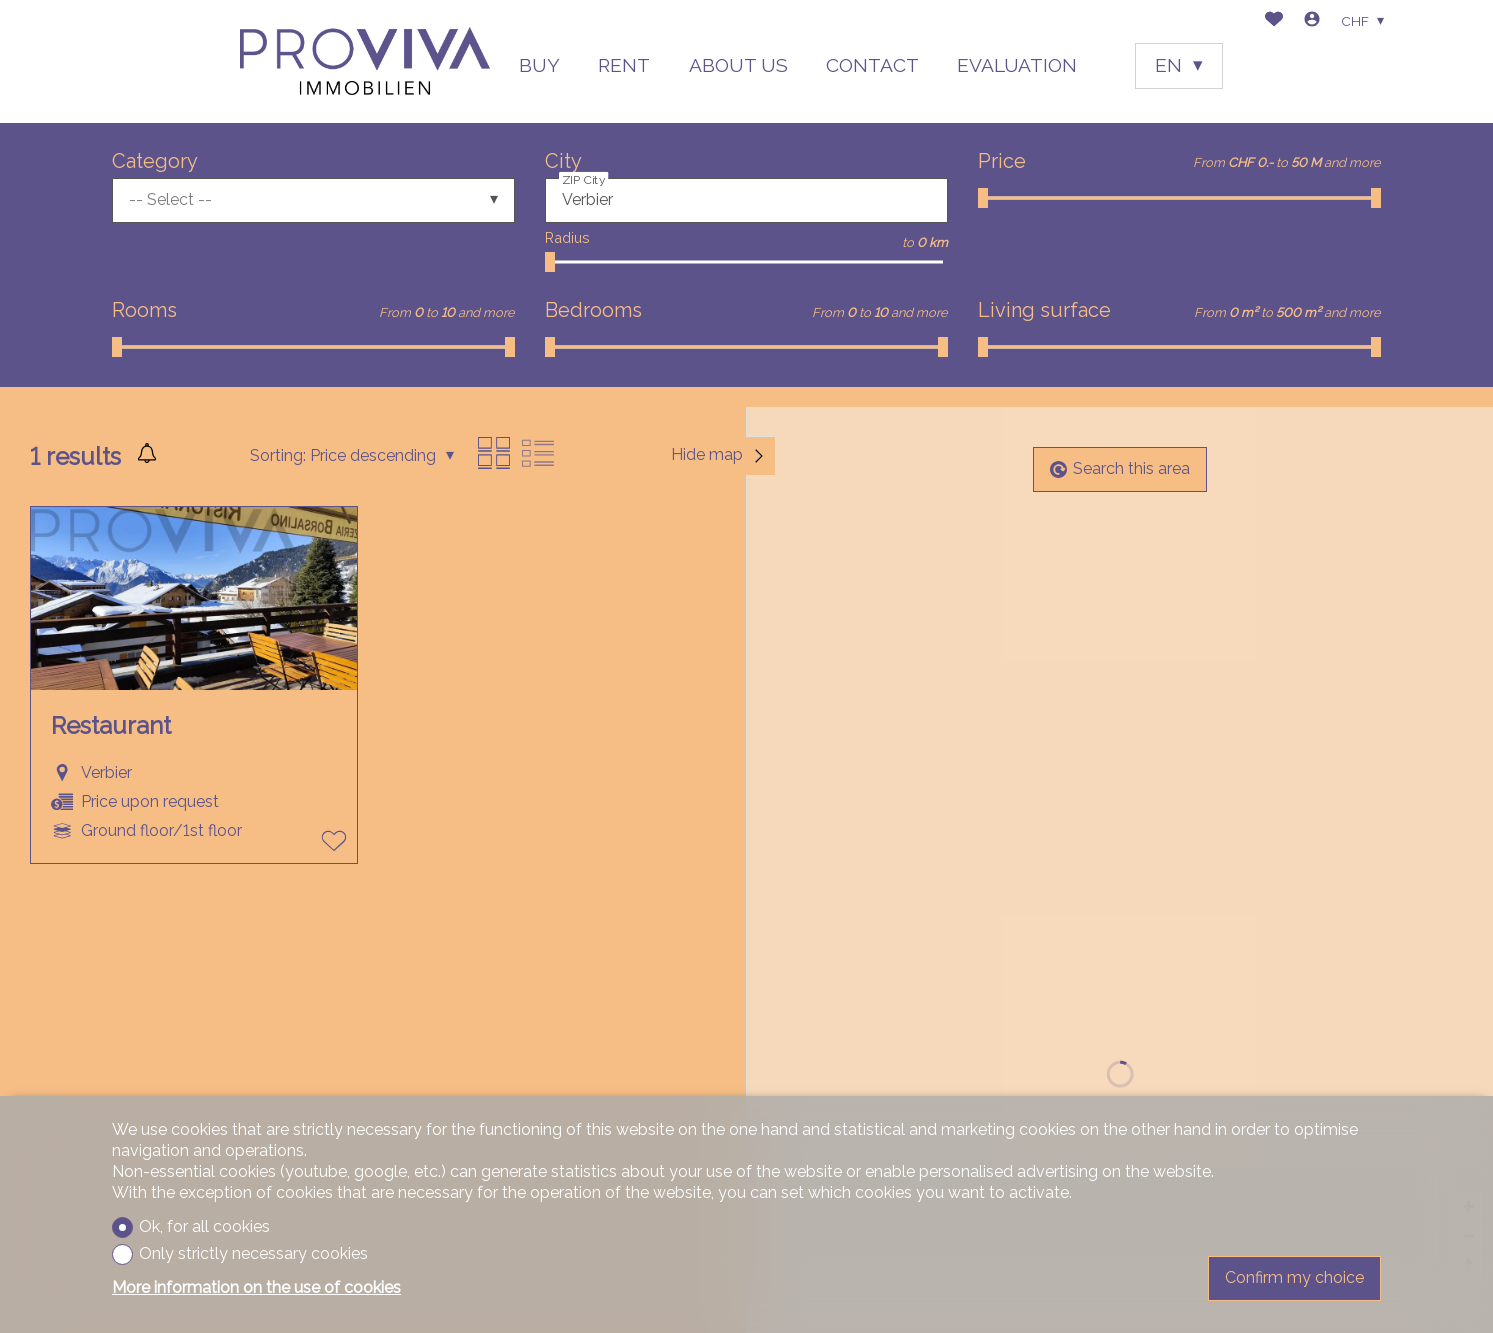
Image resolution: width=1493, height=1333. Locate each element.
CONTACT (872, 65)
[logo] (365, 61)
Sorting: (278, 455)
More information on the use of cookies (256, 1287)
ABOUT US (738, 65)
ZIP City (584, 179)
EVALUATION (1017, 65)
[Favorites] (1274, 21)
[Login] (1312, 21)
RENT (624, 65)
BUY (539, 65)
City (563, 161)
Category (155, 161)
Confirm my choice (1294, 1277)
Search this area (1120, 468)
